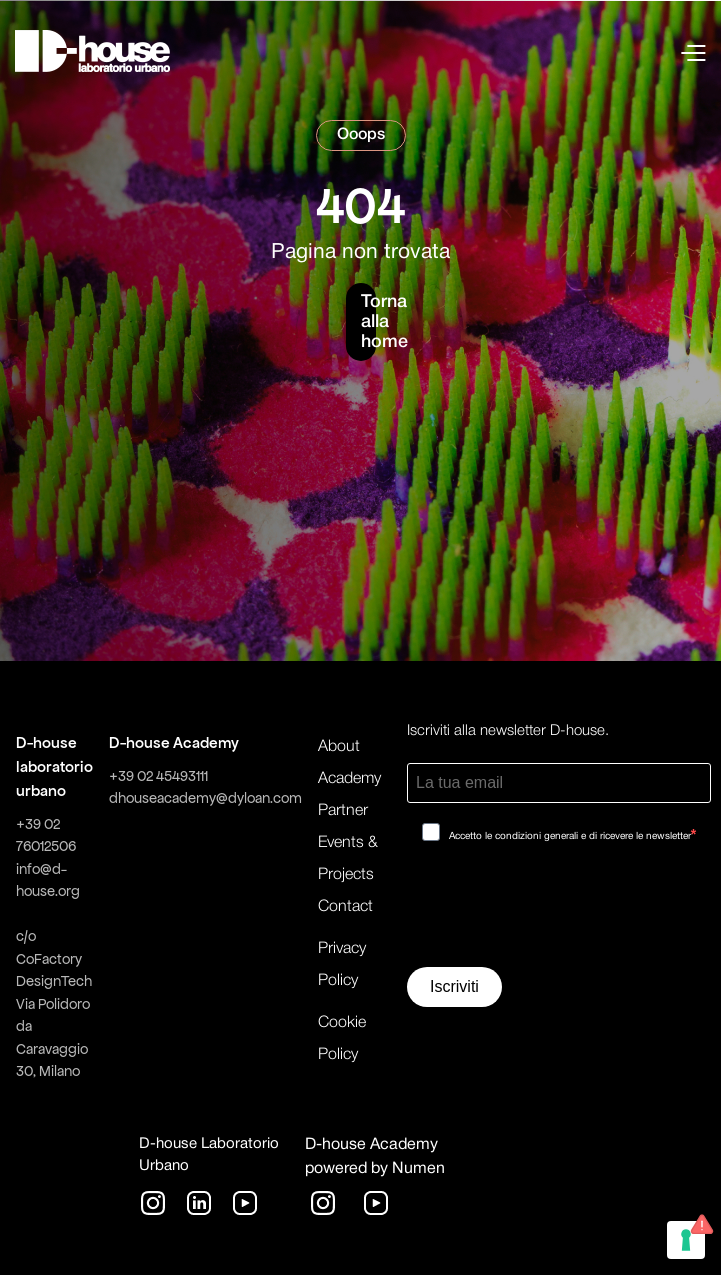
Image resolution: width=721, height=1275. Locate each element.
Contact (345, 907)
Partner (343, 811)
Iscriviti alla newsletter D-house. (508, 731)
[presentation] (559, 912)
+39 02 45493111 (158, 776)
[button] (572, 51)
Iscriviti (454, 986)
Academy (349, 779)
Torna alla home (368, 322)
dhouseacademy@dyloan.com (205, 798)
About (339, 747)
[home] (92, 51)
